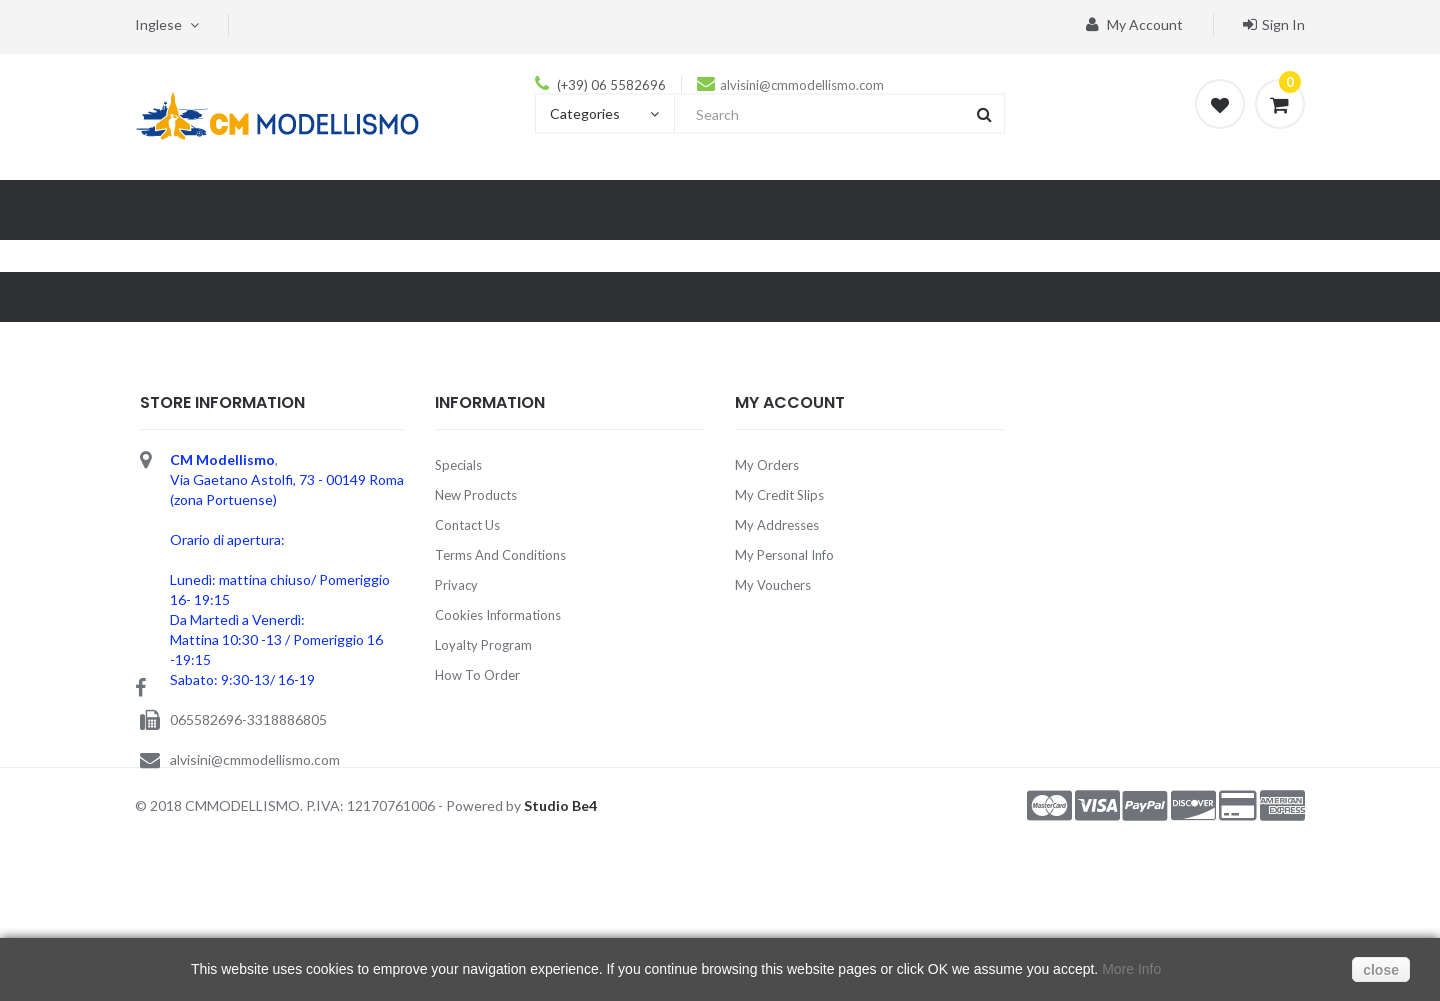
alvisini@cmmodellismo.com (802, 85)
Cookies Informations (498, 615)
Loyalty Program (483, 645)
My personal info (784, 555)
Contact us (467, 525)
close (1381, 970)
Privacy (456, 585)
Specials (458, 465)
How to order (477, 675)
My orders (767, 465)
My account (1134, 24)
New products (476, 495)
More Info (1131, 969)
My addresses (777, 525)
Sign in (1274, 24)
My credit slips (779, 495)
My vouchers (773, 585)
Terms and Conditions (500, 555)
